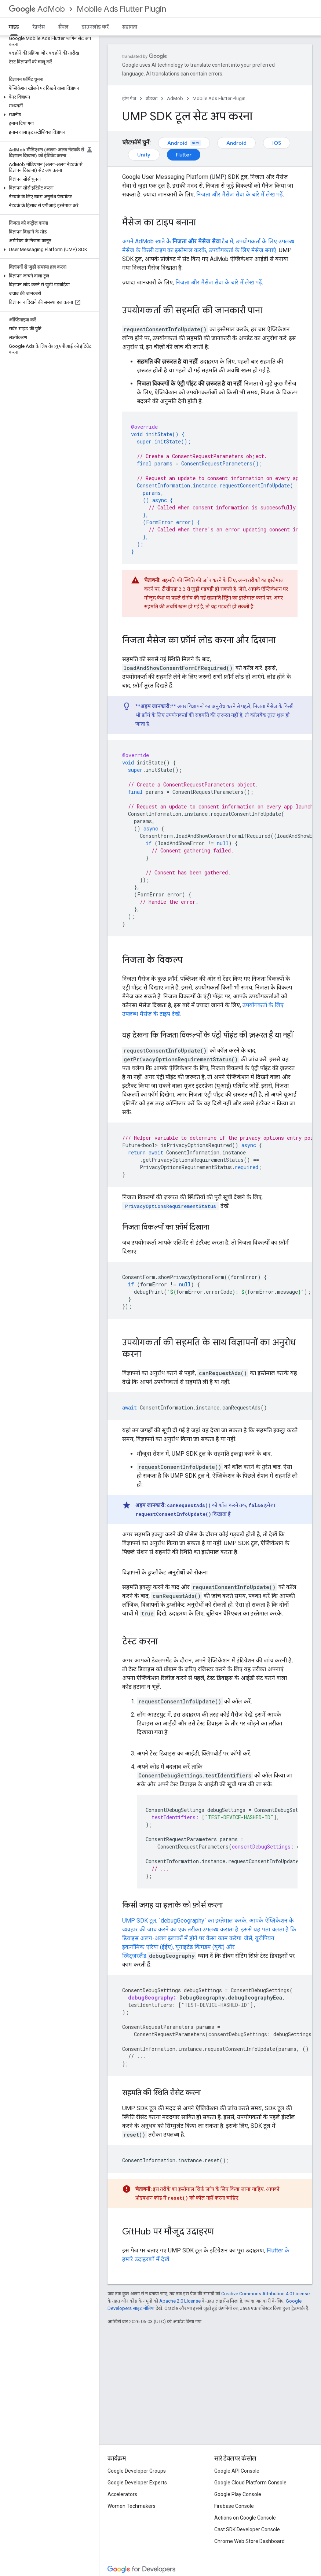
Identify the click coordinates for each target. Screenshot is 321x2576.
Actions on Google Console (245, 2518)
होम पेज (129, 98)
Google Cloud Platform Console (250, 2482)
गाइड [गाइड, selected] (14, 26)
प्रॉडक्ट (151, 98)
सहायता (129, 26)
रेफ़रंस (38, 26)
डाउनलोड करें (95, 26)
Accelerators (122, 2494)
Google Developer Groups (136, 2471)
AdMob (37, 9)
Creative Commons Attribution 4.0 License (265, 2293)
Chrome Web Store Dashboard (249, 2541)
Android (184, 143)
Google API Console (236, 2471)
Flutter (183, 154)
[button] (48, 97)
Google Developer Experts (137, 2482)
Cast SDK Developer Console (247, 2529)
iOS (276, 143)
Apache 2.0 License (180, 2301)
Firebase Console (234, 2506)
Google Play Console (237, 2494)
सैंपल (63, 26)
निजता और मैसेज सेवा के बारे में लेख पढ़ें (239, 194)
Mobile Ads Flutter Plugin (121, 9)
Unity (143, 154)
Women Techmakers (131, 2506)
